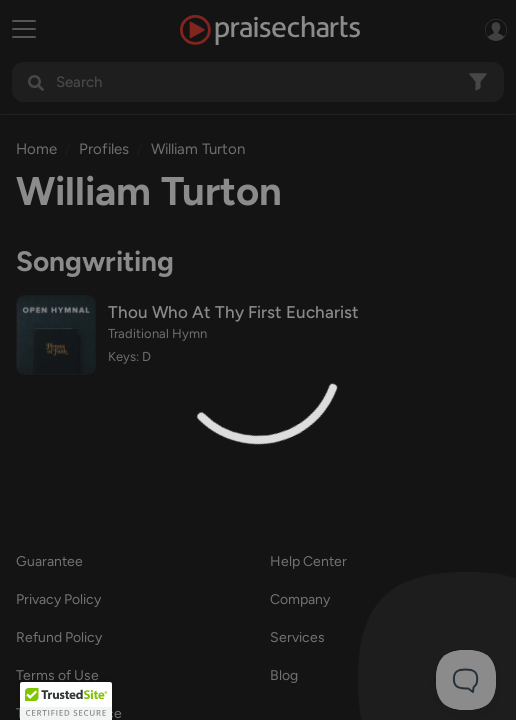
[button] (66, 701)
